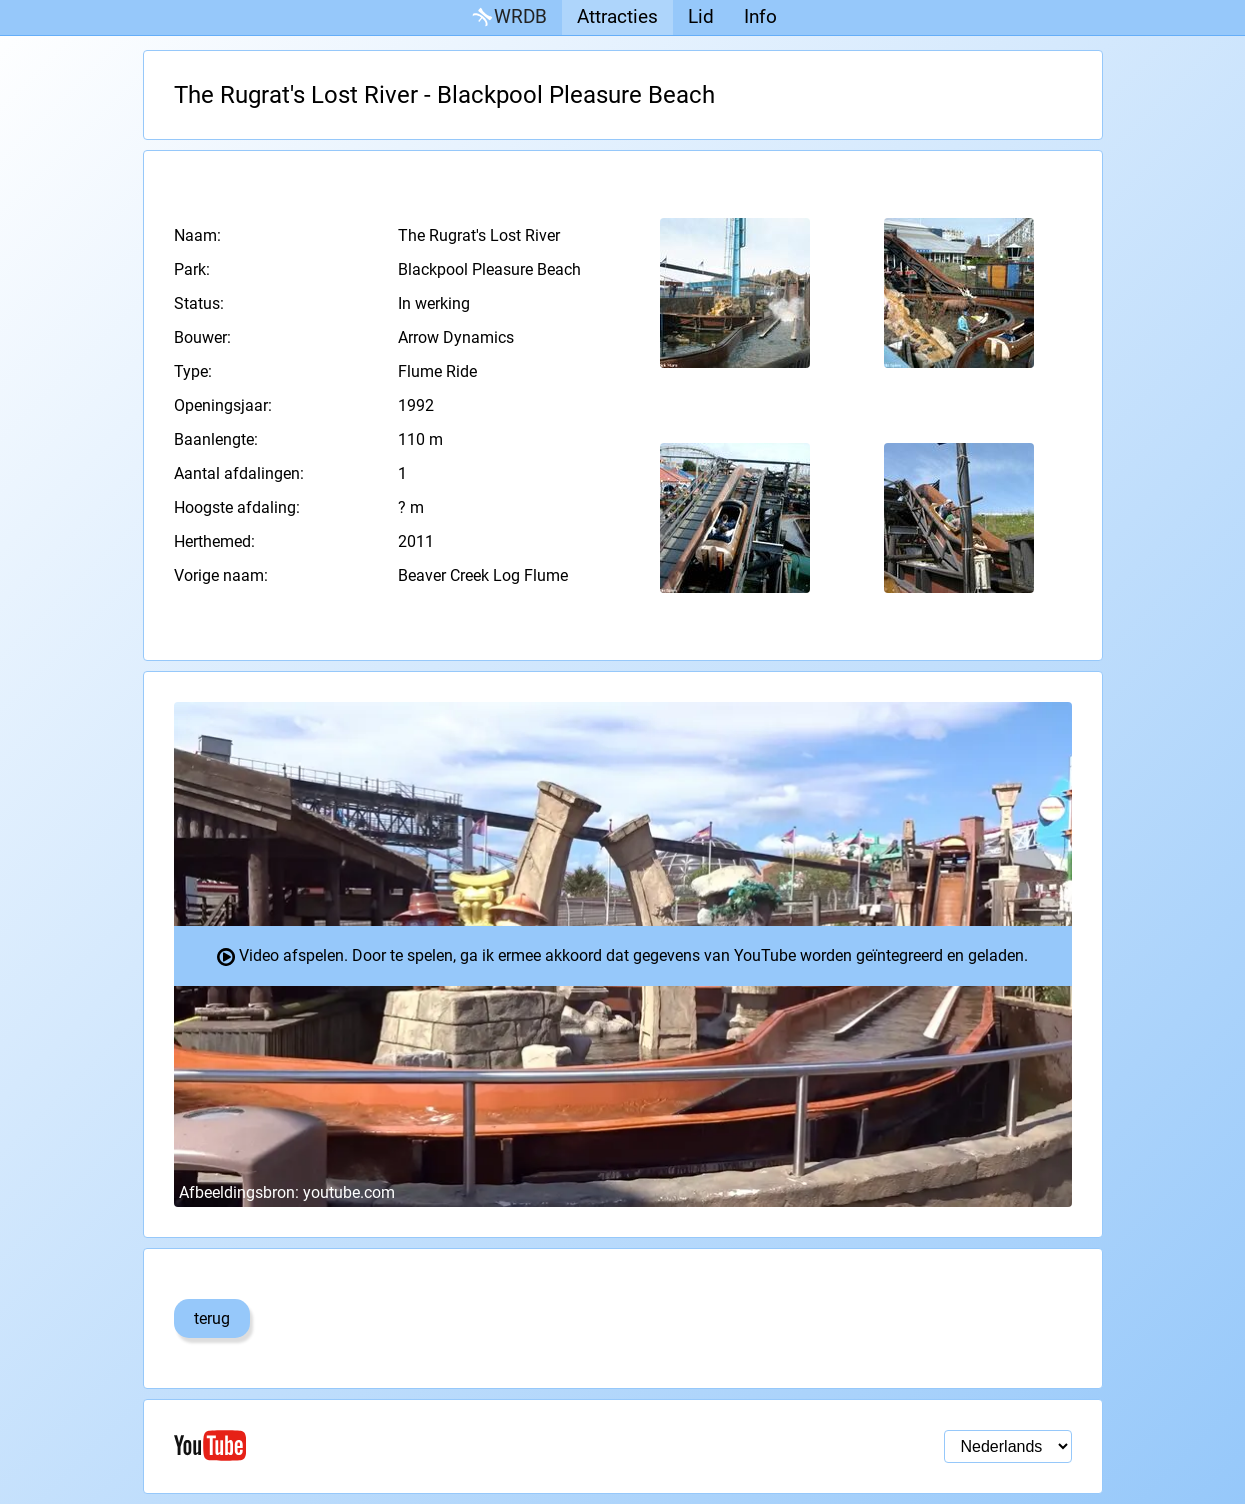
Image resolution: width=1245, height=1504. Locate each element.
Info (760, 16)
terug (212, 1318)
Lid (701, 16)
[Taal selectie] (1008, 1446)
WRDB (508, 17)
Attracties (617, 16)
